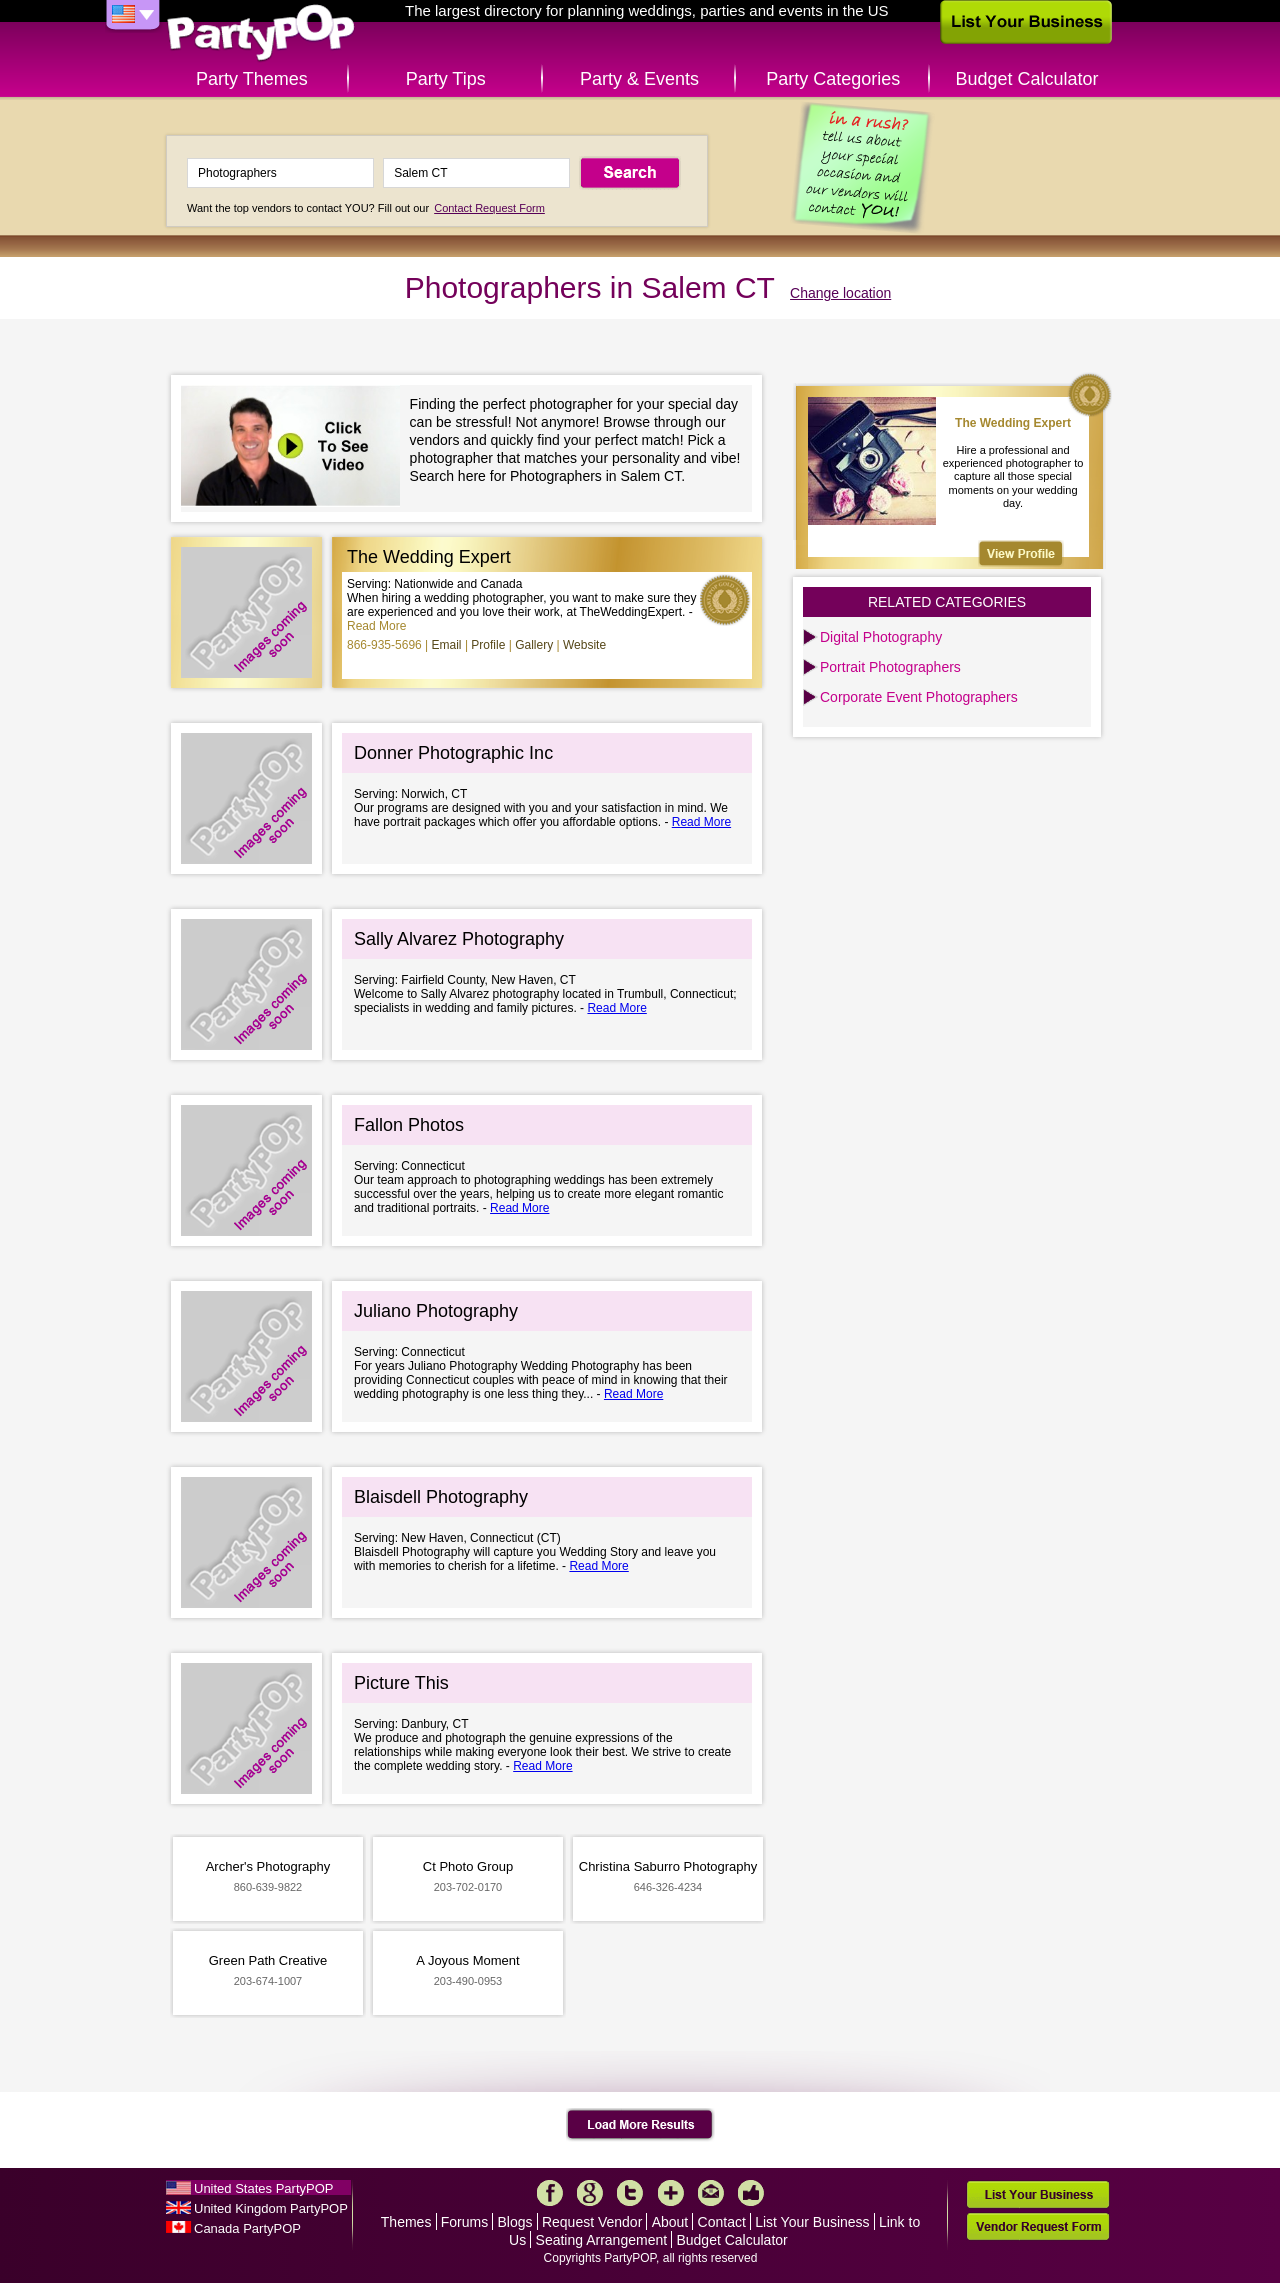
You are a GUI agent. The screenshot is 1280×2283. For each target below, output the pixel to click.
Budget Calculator (1027, 79)
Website (584, 645)
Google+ (590, 2193)
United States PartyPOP (263, 2188)
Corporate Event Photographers (919, 697)
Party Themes (252, 79)
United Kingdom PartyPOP (271, 2208)
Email (447, 645)
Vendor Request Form (1038, 2226)
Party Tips (446, 79)
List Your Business (812, 2222)
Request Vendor (592, 2222)
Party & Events (639, 79)
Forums (464, 2222)
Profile (488, 645)
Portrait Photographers (890, 667)
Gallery (534, 645)
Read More (376, 626)
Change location (840, 293)
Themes (406, 2222)
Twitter (630, 2193)
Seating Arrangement (602, 2240)
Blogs (515, 2222)
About (670, 2222)
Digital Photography (881, 637)
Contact (722, 2222)
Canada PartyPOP (247, 2228)
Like (751, 2193)
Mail (711, 2193)
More (671, 2193)
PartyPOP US (261, 33)
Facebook (550, 2193)
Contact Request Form (489, 208)
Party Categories (833, 79)
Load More (640, 2125)
